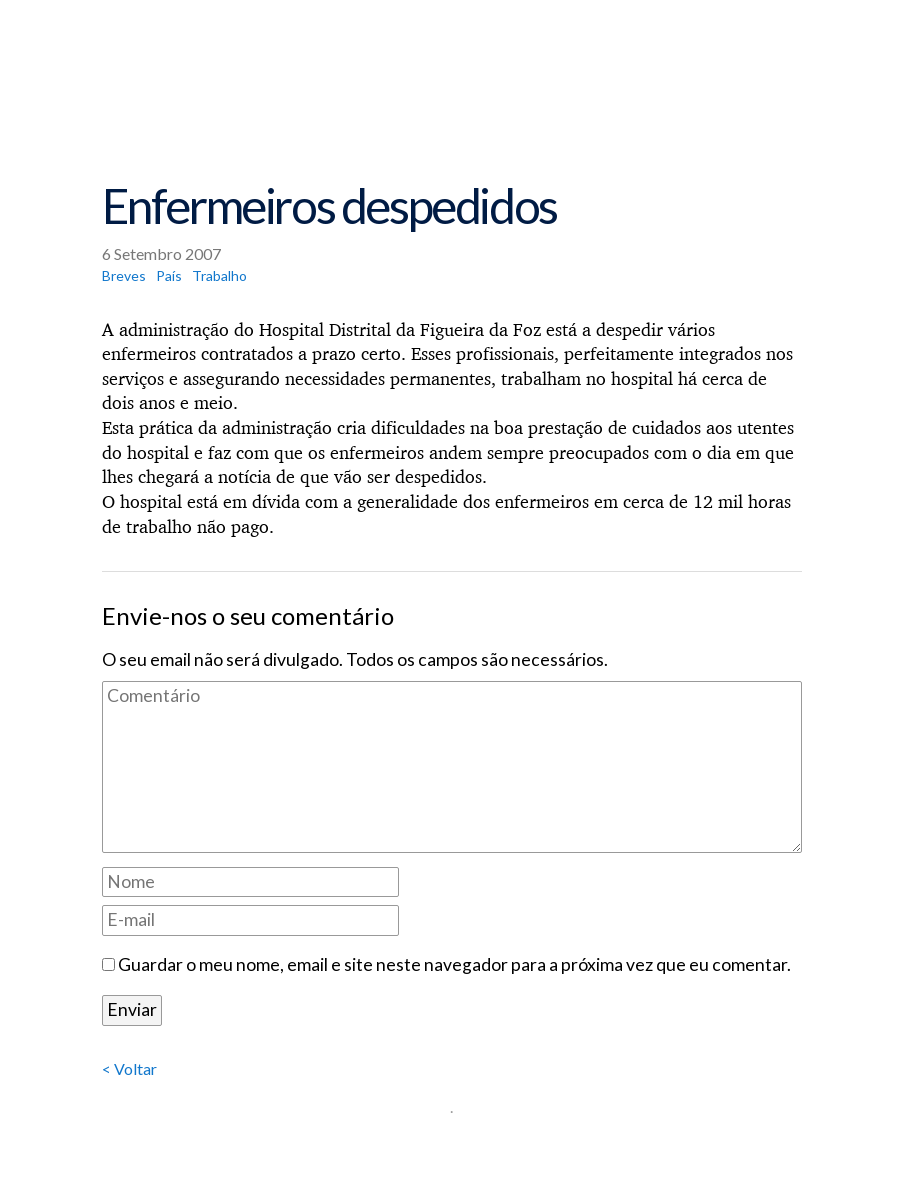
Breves (124, 275)
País (169, 275)
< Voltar (129, 1068)
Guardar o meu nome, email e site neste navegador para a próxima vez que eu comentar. (454, 964)
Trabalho (219, 275)
